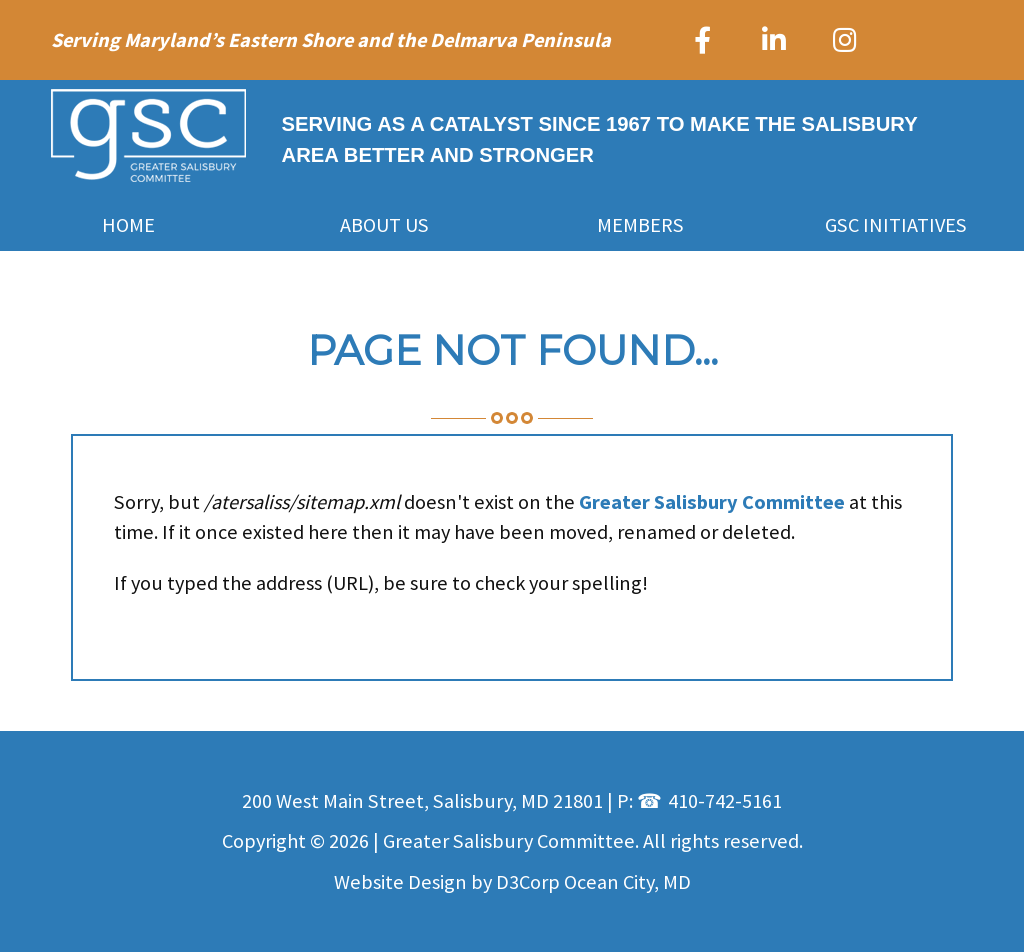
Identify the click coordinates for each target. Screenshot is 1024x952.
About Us (384, 225)
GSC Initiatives (896, 225)
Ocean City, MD (627, 882)
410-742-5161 (725, 801)
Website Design (400, 882)
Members (640, 225)
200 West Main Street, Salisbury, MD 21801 (422, 801)
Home (128, 225)
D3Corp (528, 882)
